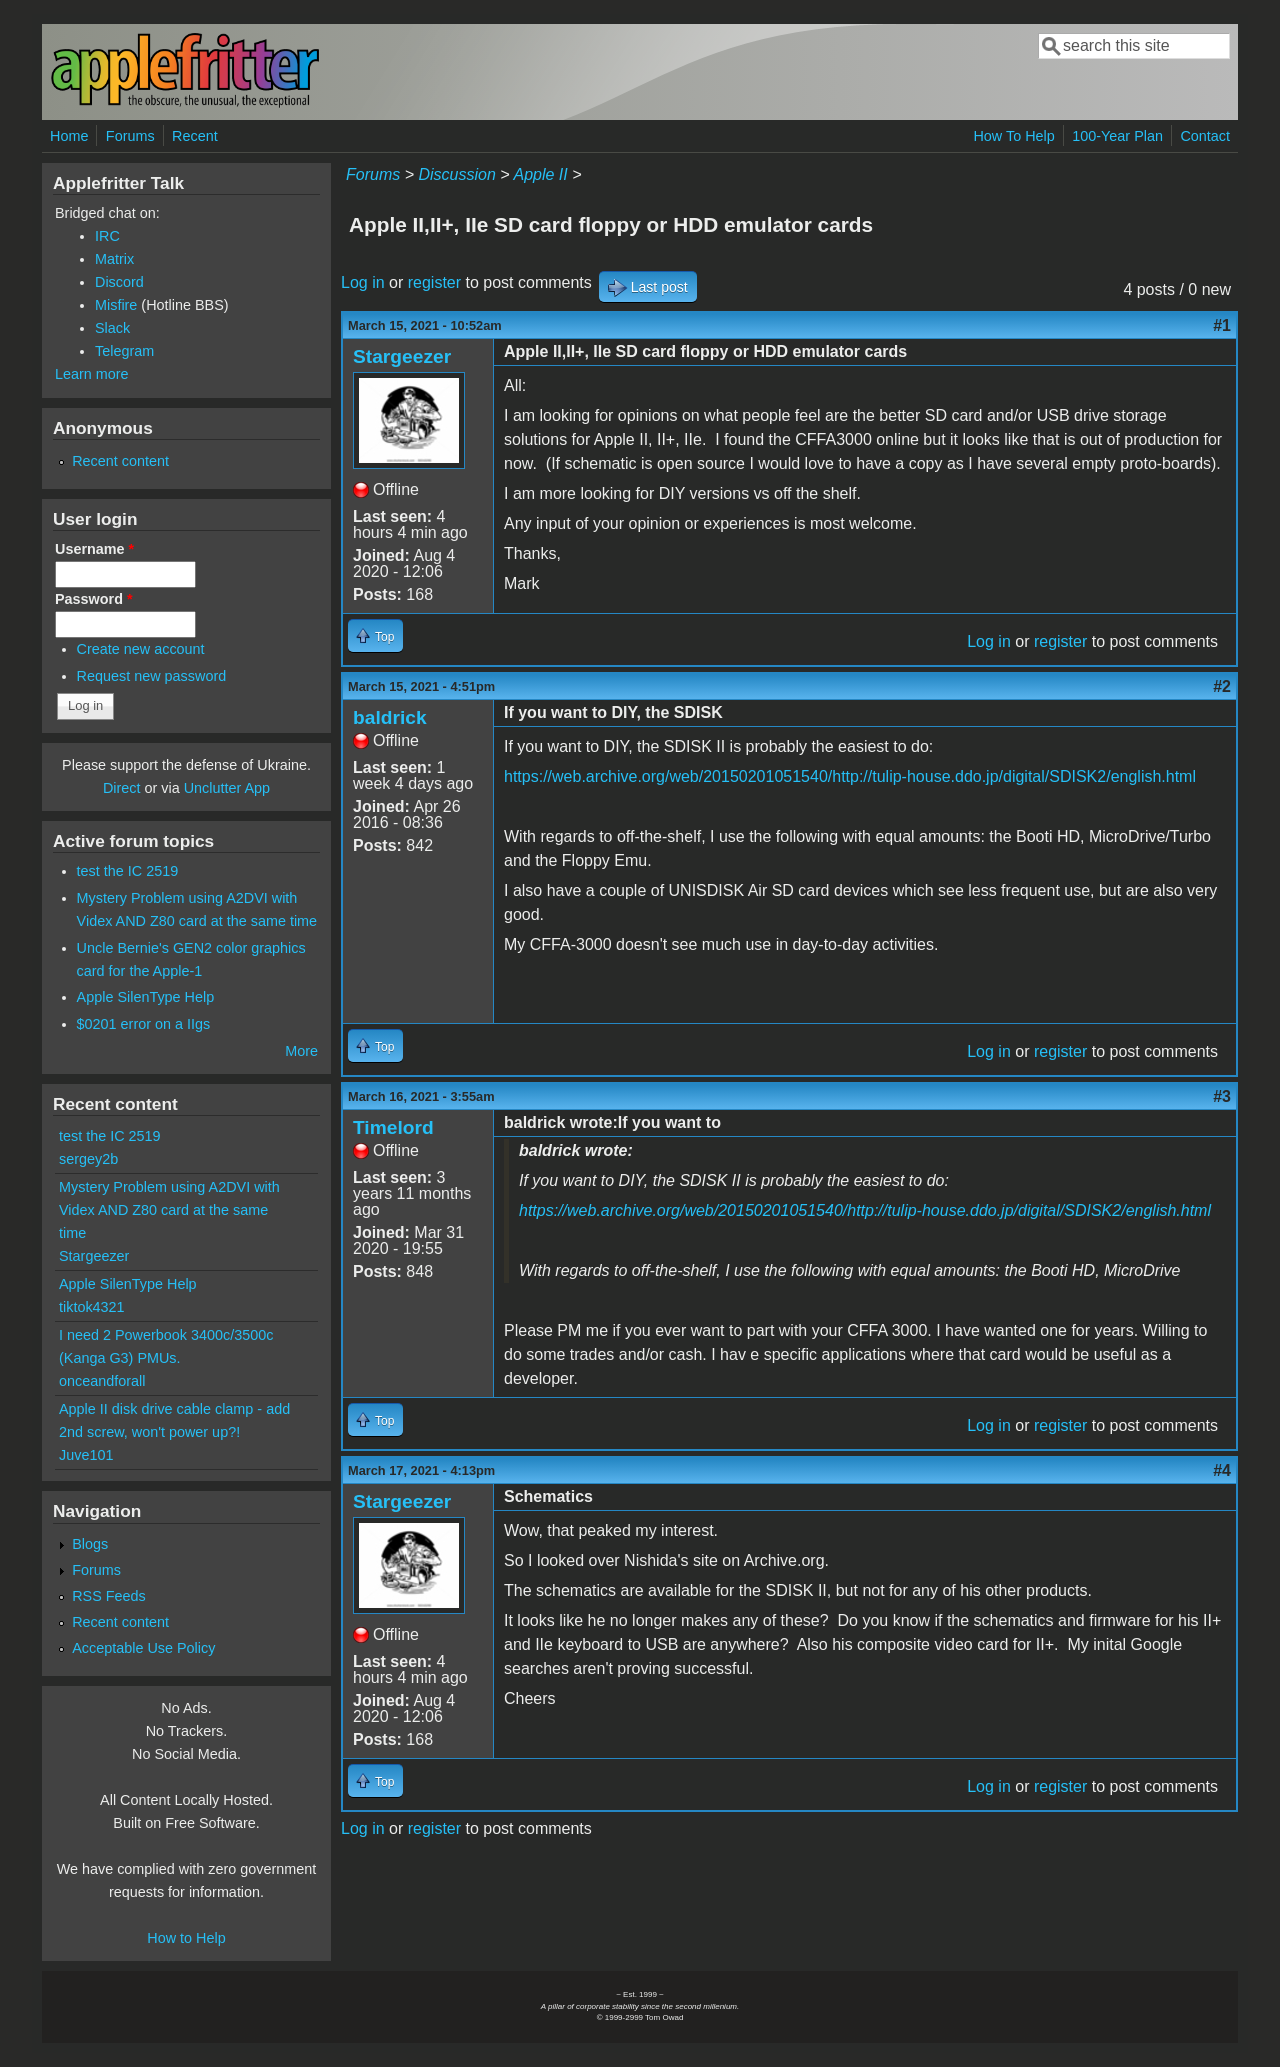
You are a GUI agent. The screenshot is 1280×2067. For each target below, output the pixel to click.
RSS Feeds (109, 1596)
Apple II (540, 174)
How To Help (1013, 136)
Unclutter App (227, 788)
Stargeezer (402, 356)
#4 (1222, 1470)
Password (94, 599)
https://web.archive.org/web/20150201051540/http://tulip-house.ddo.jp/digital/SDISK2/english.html (850, 776)
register (434, 282)
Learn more (92, 374)
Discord (119, 282)
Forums (130, 136)
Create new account (141, 649)
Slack (112, 328)
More (301, 1051)
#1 (1222, 325)
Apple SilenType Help (146, 997)
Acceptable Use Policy (143, 1648)
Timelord (393, 1127)
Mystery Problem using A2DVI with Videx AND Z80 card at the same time (169, 1210)
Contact (1205, 136)
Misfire (116, 305)
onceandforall (102, 1381)
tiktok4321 (92, 1307)
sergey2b (88, 1159)
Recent (195, 136)
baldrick (390, 717)
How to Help (186, 1938)
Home (69, 136)
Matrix (114, 259)
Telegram (124, 351)
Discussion (456, 174)
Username (94, 549)
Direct (122, 788)
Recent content (120, 461)
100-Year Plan (1117, 136)
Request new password (152, 676)
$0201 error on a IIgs (144, 1024)
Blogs (90, 1544)
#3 (1222, 1096)
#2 (1222, 686)
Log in (363, 282)
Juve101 (86, 1455)
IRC (107, 236)
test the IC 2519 (128, 871)
